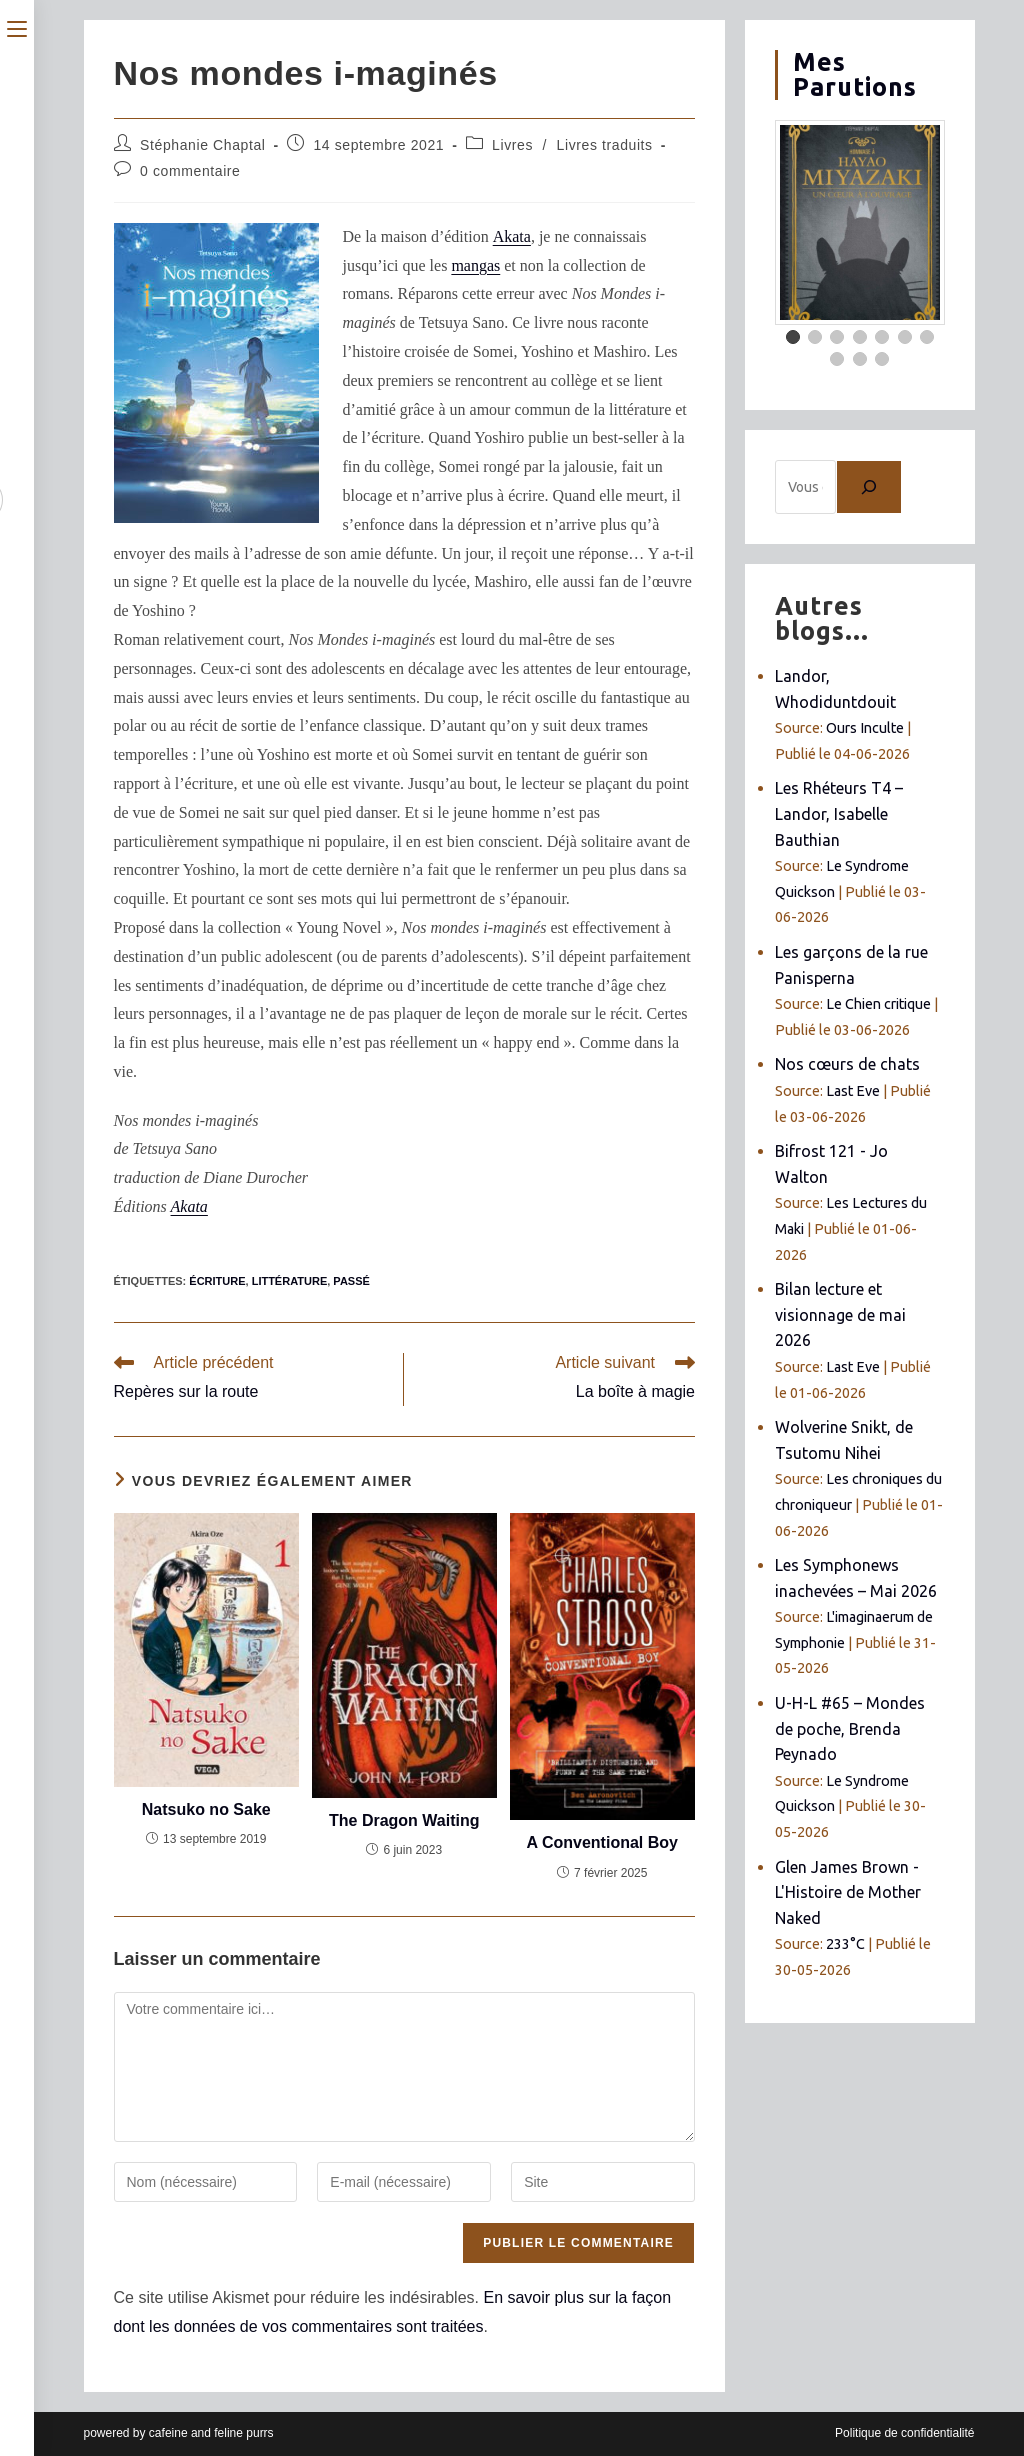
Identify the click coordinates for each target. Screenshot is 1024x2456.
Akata (512, 236)
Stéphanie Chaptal (202, 145)
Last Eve (853, 1091)
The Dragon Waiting (404, 1820)
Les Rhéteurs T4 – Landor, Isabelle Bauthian (839, 813)
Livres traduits (605, 145)
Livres (512, 145)
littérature (290, 1281)
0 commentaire (190, 171)
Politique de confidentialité (904, 2433)
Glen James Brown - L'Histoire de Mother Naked (848, 1892)
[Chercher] (869, 487)
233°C (845, 1944)
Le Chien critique (878, 1004)
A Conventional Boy (602, 1842)
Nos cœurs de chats (847, 1064)
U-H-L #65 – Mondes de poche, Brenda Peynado (850, 1728)
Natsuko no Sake (206, 1809)
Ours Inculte (865, 728)
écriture (217, 1281)
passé (351, 1281)
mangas (475, 265)
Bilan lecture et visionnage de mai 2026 (840, 1314)
